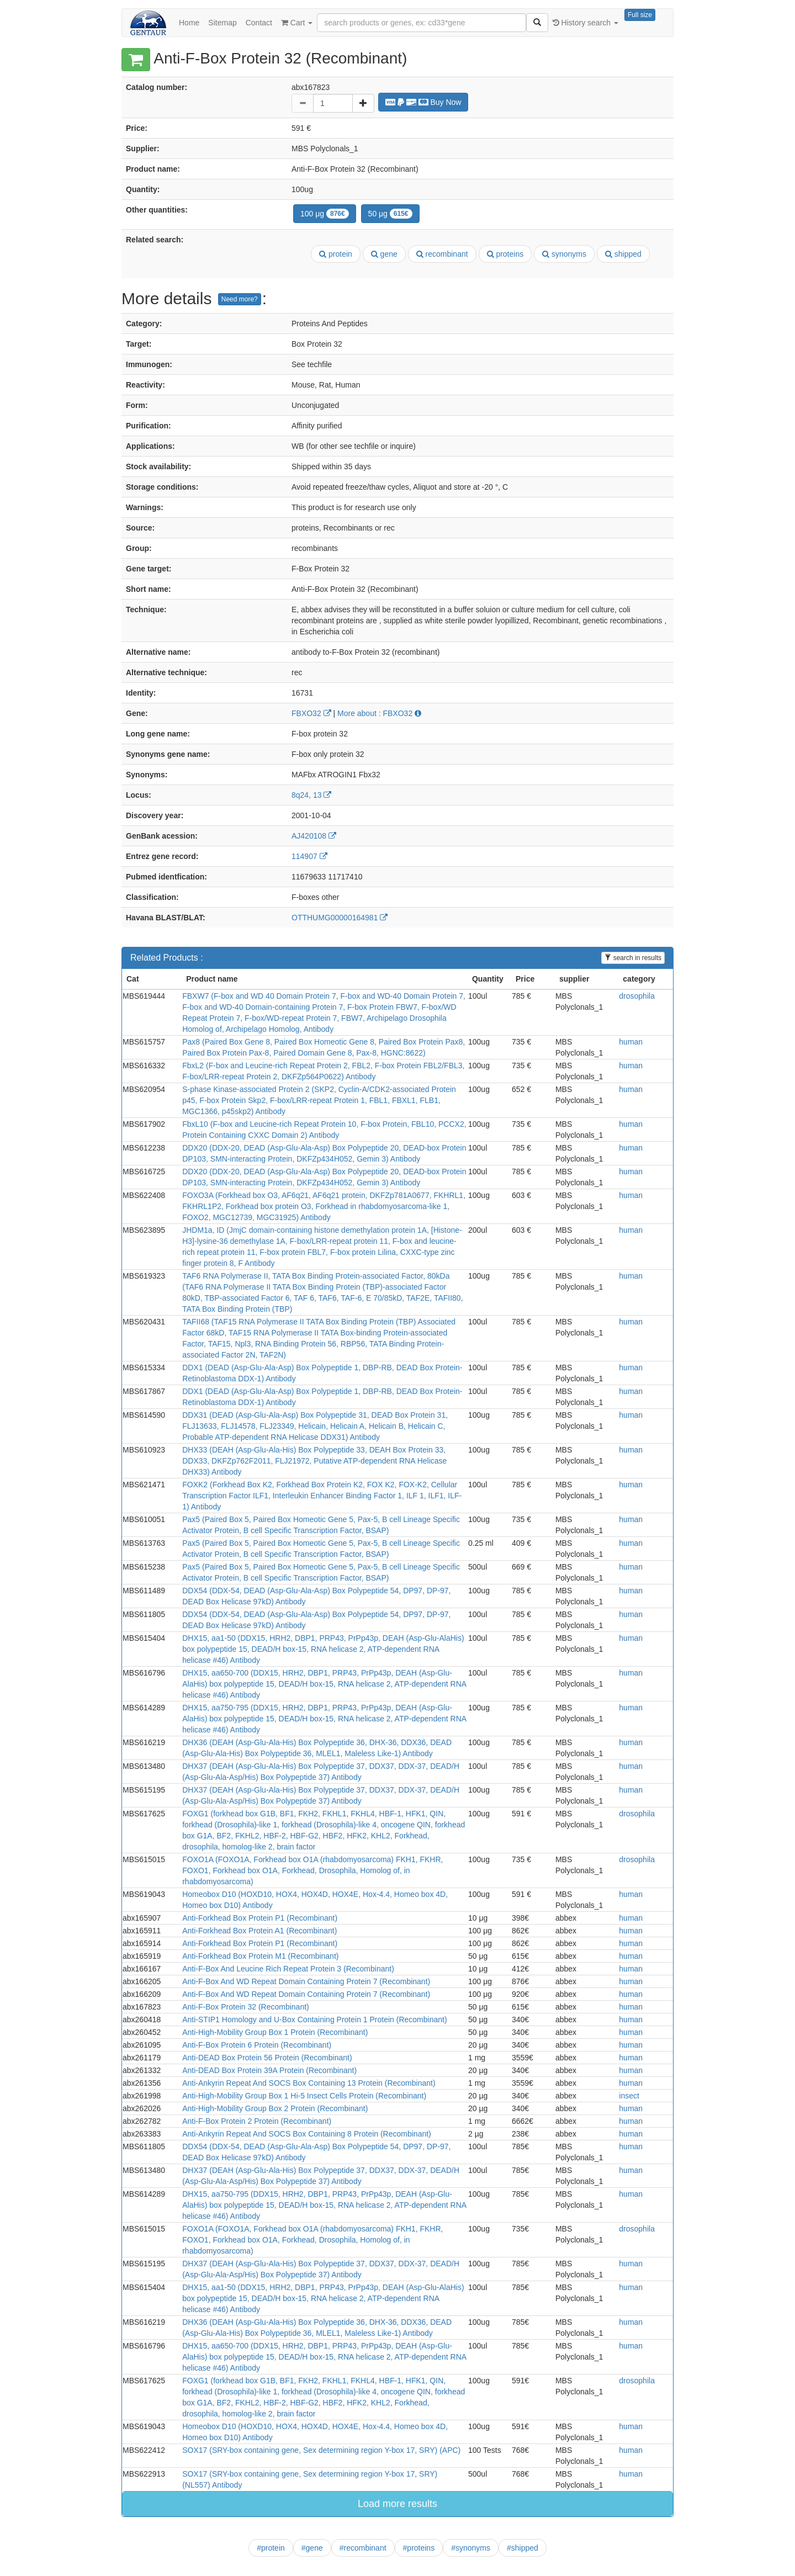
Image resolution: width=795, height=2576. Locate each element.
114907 (309, 856)
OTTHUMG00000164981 (340, 917)
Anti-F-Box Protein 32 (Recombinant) (245, 2006)
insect (629, 2095)
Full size (640, 15)
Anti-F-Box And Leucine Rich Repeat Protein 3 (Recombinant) (288, 1968)
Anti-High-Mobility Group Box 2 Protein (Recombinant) (275, 2108)
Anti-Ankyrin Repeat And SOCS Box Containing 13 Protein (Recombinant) (308, 2083)
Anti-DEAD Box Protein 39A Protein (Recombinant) (269, 2070)
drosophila (637, 996)
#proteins (419, 2547)
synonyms (564, 254)
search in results (633, 958)
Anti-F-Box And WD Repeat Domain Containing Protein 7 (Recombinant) (306, 1981)
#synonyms (470, 2547)
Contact (259, 22)
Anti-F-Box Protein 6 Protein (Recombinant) (256, 2044)
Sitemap (222, 22)
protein (335, 254)
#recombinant (363, 2547)
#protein (271, 2547)
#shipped (522, 2547)
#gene (312, 2547)
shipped (623, 254)
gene (384, 254)
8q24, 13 (311, 795)
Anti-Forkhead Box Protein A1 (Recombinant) (259, 1930)
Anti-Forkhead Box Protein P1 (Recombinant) (259, 1918)
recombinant (442, 254)
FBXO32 (311, 713)
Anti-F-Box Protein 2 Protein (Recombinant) (256, 2121)
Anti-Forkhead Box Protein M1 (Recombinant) (260, 1956)
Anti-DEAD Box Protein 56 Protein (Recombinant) (267, 2057)
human (631, 1041)
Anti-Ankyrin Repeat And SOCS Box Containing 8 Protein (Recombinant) (306, 2133)
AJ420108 (314, 835)
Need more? (239, 299)
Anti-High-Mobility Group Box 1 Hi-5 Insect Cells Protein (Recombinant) (304, 2095)
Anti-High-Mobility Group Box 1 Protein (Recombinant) (275, 2032)
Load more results (397, 2503)
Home (189, 22)
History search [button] (585, 22)
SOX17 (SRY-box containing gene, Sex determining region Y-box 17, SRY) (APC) (321, 2450)
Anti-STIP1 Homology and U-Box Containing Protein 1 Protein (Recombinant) (314, 2019)
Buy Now (423, 102)
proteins (505, 254)
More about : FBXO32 (379, 713)
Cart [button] (296, 22)
